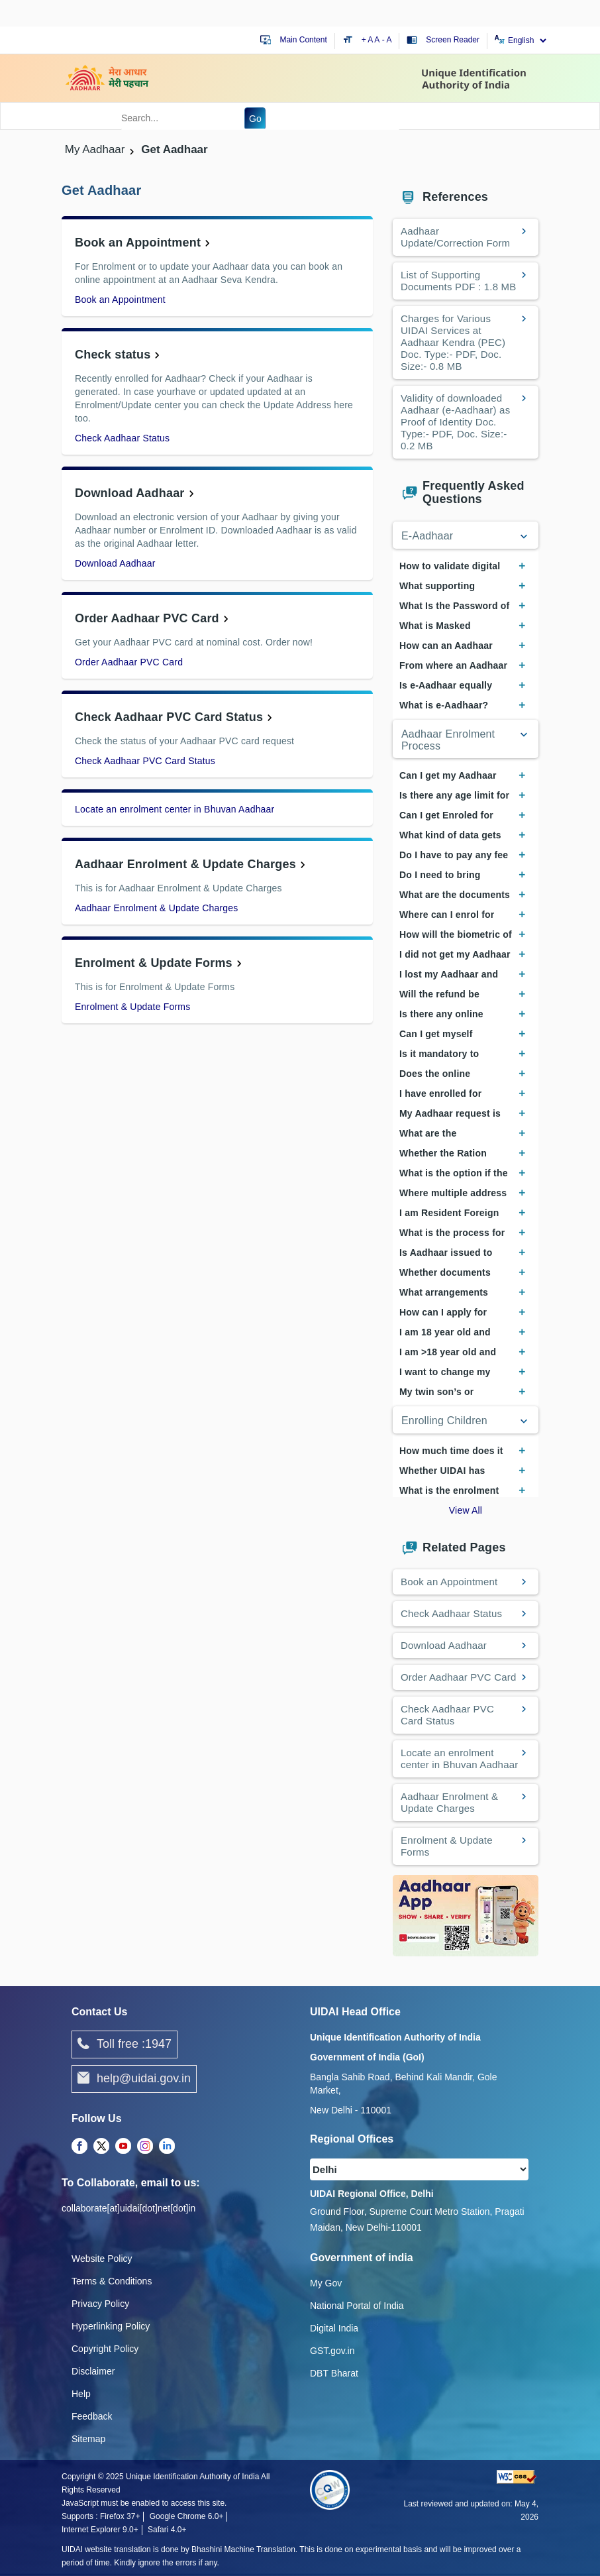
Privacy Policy (100, 2303)
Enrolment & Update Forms (153, 963)
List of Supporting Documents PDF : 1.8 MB (458, 280)
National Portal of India (357, 2305)
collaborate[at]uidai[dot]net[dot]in (128, 2208)
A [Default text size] (376, 39)
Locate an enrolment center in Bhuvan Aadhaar (174, 809)
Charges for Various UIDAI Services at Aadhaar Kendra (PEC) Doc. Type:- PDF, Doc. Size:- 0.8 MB (453, 342)
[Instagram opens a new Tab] (145, 2146)
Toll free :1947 (124, 2044)
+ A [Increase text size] (368, 39)
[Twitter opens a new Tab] (101, 2146)
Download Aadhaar (130, 493)
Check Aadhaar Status (122, 438)
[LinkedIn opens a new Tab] (167, 2146)
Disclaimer (93, 2371)
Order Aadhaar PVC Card (147, 618)
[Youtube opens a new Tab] (123, 2146)
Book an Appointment (138, 242)
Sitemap (88, 2439)
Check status (112, 354)
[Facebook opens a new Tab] (79, 2146)
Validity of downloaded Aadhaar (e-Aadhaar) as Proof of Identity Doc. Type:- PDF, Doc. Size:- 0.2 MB (455, 421)
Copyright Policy (105, 2348)
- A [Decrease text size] (387, 39)
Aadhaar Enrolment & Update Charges (185, 864)
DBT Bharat (334, 2373)
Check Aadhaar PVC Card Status (169, 717)
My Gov (326, 2283)
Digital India (334, 2328)
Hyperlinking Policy (111, 2326)
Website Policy (102, 2258)
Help (81, 2393)
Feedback (92, 2416)
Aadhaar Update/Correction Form (457, 237)
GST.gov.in (332, 2350)
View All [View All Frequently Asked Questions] (465, 1510)
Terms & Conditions (112, 2281)
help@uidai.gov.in (134, 2079)
